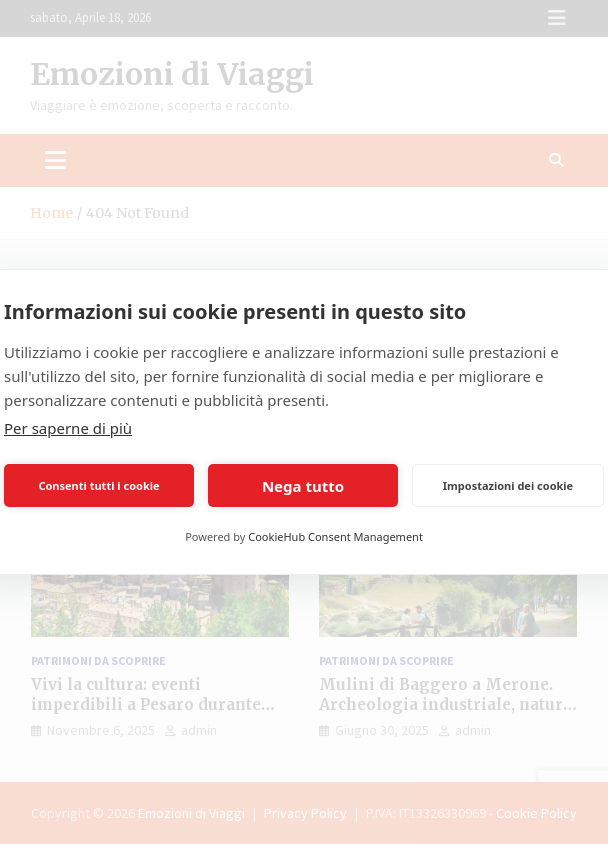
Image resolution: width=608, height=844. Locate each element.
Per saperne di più (68, 428)
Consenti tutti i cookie (98, 485)
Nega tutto (303, 486)
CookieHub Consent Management (335, 536)
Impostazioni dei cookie (508, 485)
